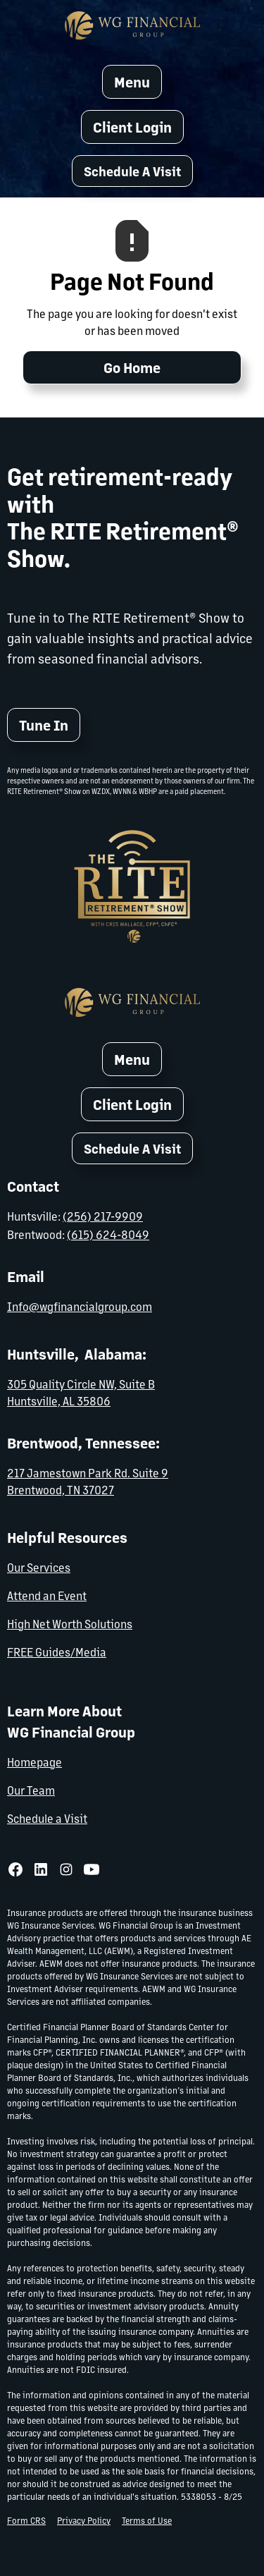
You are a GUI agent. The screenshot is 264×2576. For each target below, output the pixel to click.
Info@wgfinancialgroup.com (79, 1305)
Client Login (132, 127)
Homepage (34, 1760)
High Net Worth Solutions (69, 1622)
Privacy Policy (84, 2519)
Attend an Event (47, 1594)
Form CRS (26, 2519)
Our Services (38, 1565)
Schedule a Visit (47, 1816)
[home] (132, 25)
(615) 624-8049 (108, 1233)
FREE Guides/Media (56, 1650)
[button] (132, 171)
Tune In (43, 725)
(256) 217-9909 (103, 1216)
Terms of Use (147, 2519)
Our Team (31, 1788)
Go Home (132, 367)
